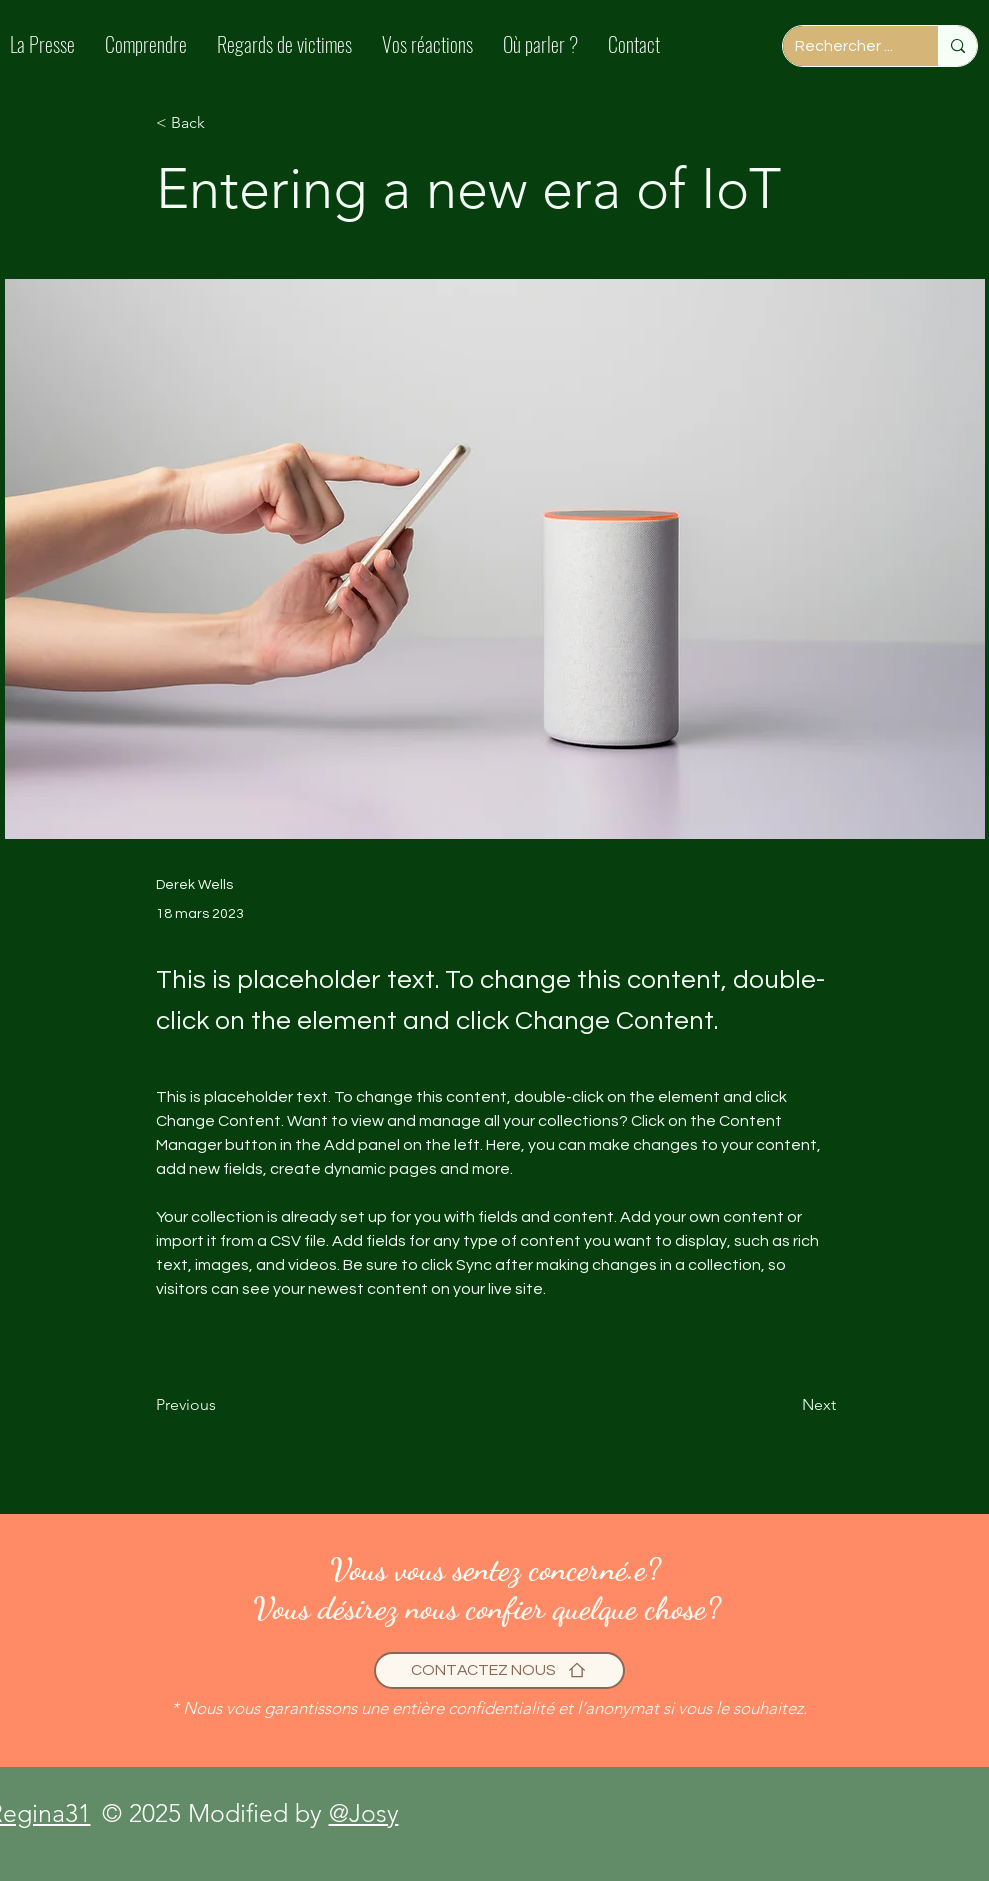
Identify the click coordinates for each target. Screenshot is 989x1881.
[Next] (786, 1406)
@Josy (364, 1813)
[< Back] (222, 123)
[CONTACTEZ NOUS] (499, 1670)
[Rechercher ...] (845, 46)
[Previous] (222, 1406)
